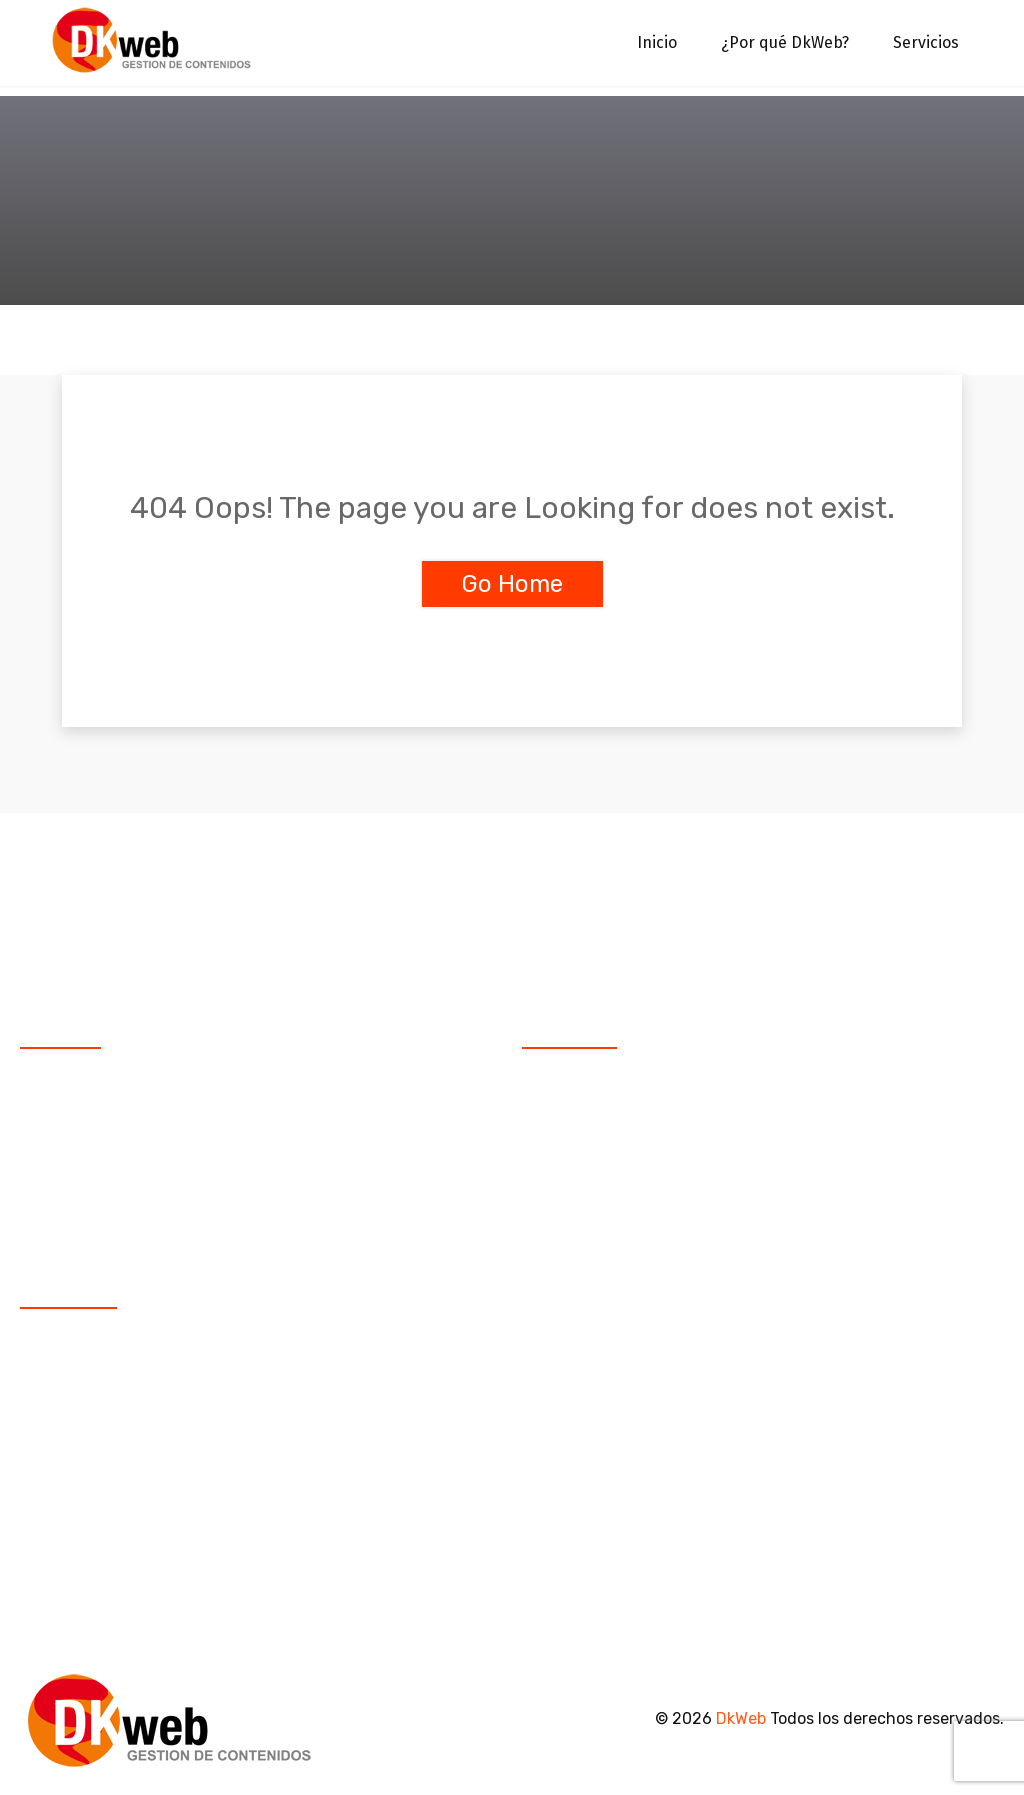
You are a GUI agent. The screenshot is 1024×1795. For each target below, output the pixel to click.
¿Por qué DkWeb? (785, 43)
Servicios (926, 43)
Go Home (512, 584)
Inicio (657, 43)
